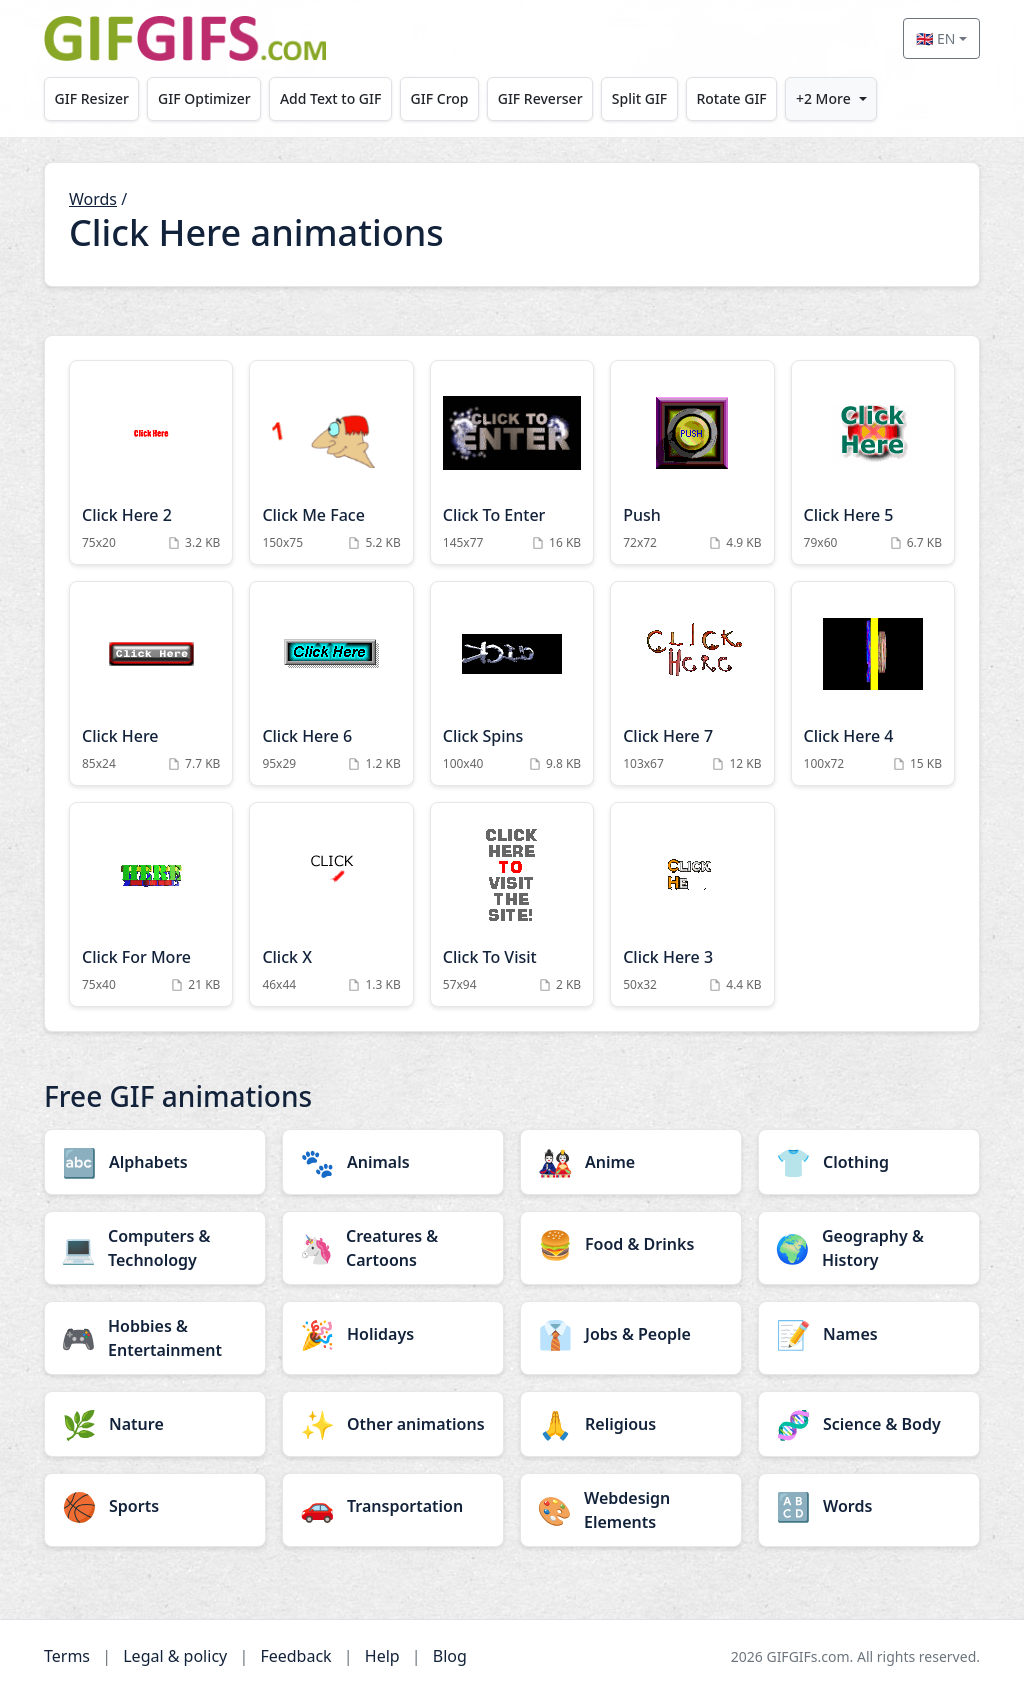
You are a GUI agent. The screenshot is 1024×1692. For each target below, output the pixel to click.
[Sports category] (155, 1506)
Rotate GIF (731, 98)
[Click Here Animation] (151, 683)
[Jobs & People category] (631, 1334)
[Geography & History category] (869, 1248)
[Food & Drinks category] (631, 1244)
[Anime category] (631, 1162)
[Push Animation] (692, 462)
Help (382, 1656)
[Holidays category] (393, 1334)
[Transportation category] (393, 1506)
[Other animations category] (393, 1424)
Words (93, 199)
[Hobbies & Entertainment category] (155, 1338)
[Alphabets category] (155, 1162)
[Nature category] (155, 1424)
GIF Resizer (92, 98)
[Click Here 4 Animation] (873, 683)
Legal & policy (175, 1656)
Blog (450, 1656)
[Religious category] (631, 1424)
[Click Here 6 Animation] (331, 683)
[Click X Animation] (331, 904)
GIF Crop (440, 98)
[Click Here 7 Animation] (692, 683)
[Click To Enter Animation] (512, 462)
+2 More (823, 98)
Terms (67, 1656)
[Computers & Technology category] (155, 1248)
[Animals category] (393, 1162)
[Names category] (869, 1334)
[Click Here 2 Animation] (151, 462)
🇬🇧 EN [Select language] (935, 38)
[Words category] (869, 1506)
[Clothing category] (869, 1162)
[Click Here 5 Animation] (873, 462)
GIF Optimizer (204, 98)
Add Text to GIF (331, 98)
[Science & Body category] (869, 1424)
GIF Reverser (540, 98)
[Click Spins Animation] (512, 683)
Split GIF (639, 98)
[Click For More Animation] (151, 904)
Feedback (295, 1656)
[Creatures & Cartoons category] (393, 1248)
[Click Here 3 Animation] (692, 904)
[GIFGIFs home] (185, 38)
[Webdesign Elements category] (631, 1510)
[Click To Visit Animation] (512, 904)
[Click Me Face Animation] (331, 462)
